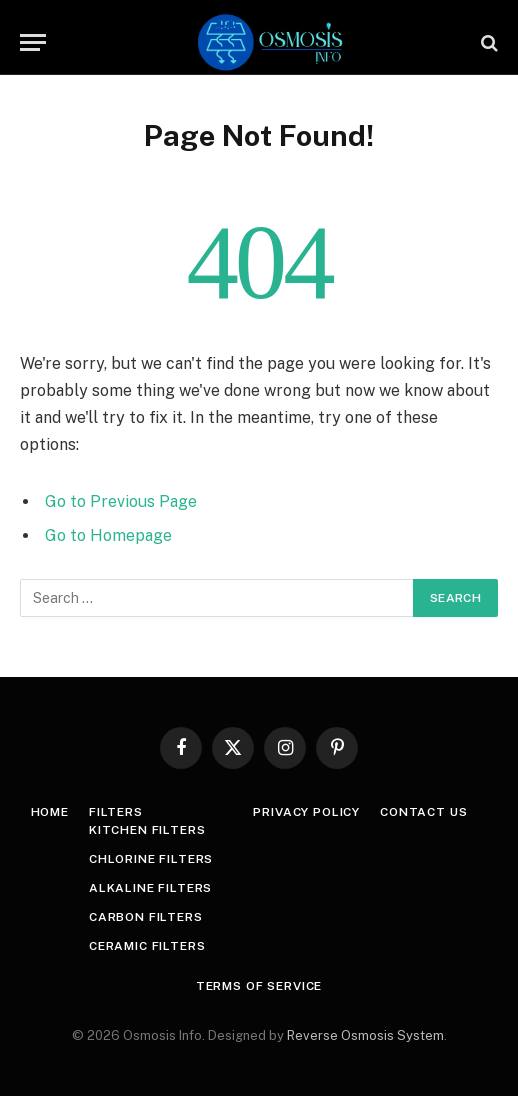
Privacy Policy (306, 812)
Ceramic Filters (147, 946)
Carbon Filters (146, 917)
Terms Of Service (259, 986)
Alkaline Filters (150, 888)
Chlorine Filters (151, 859)
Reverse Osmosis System (365, 1035)
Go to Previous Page (121, 501)
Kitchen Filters (147, 830)
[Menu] (33, 42)
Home (50, 812)
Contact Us (423, 812)
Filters (116, 812)
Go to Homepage (108, 535)
